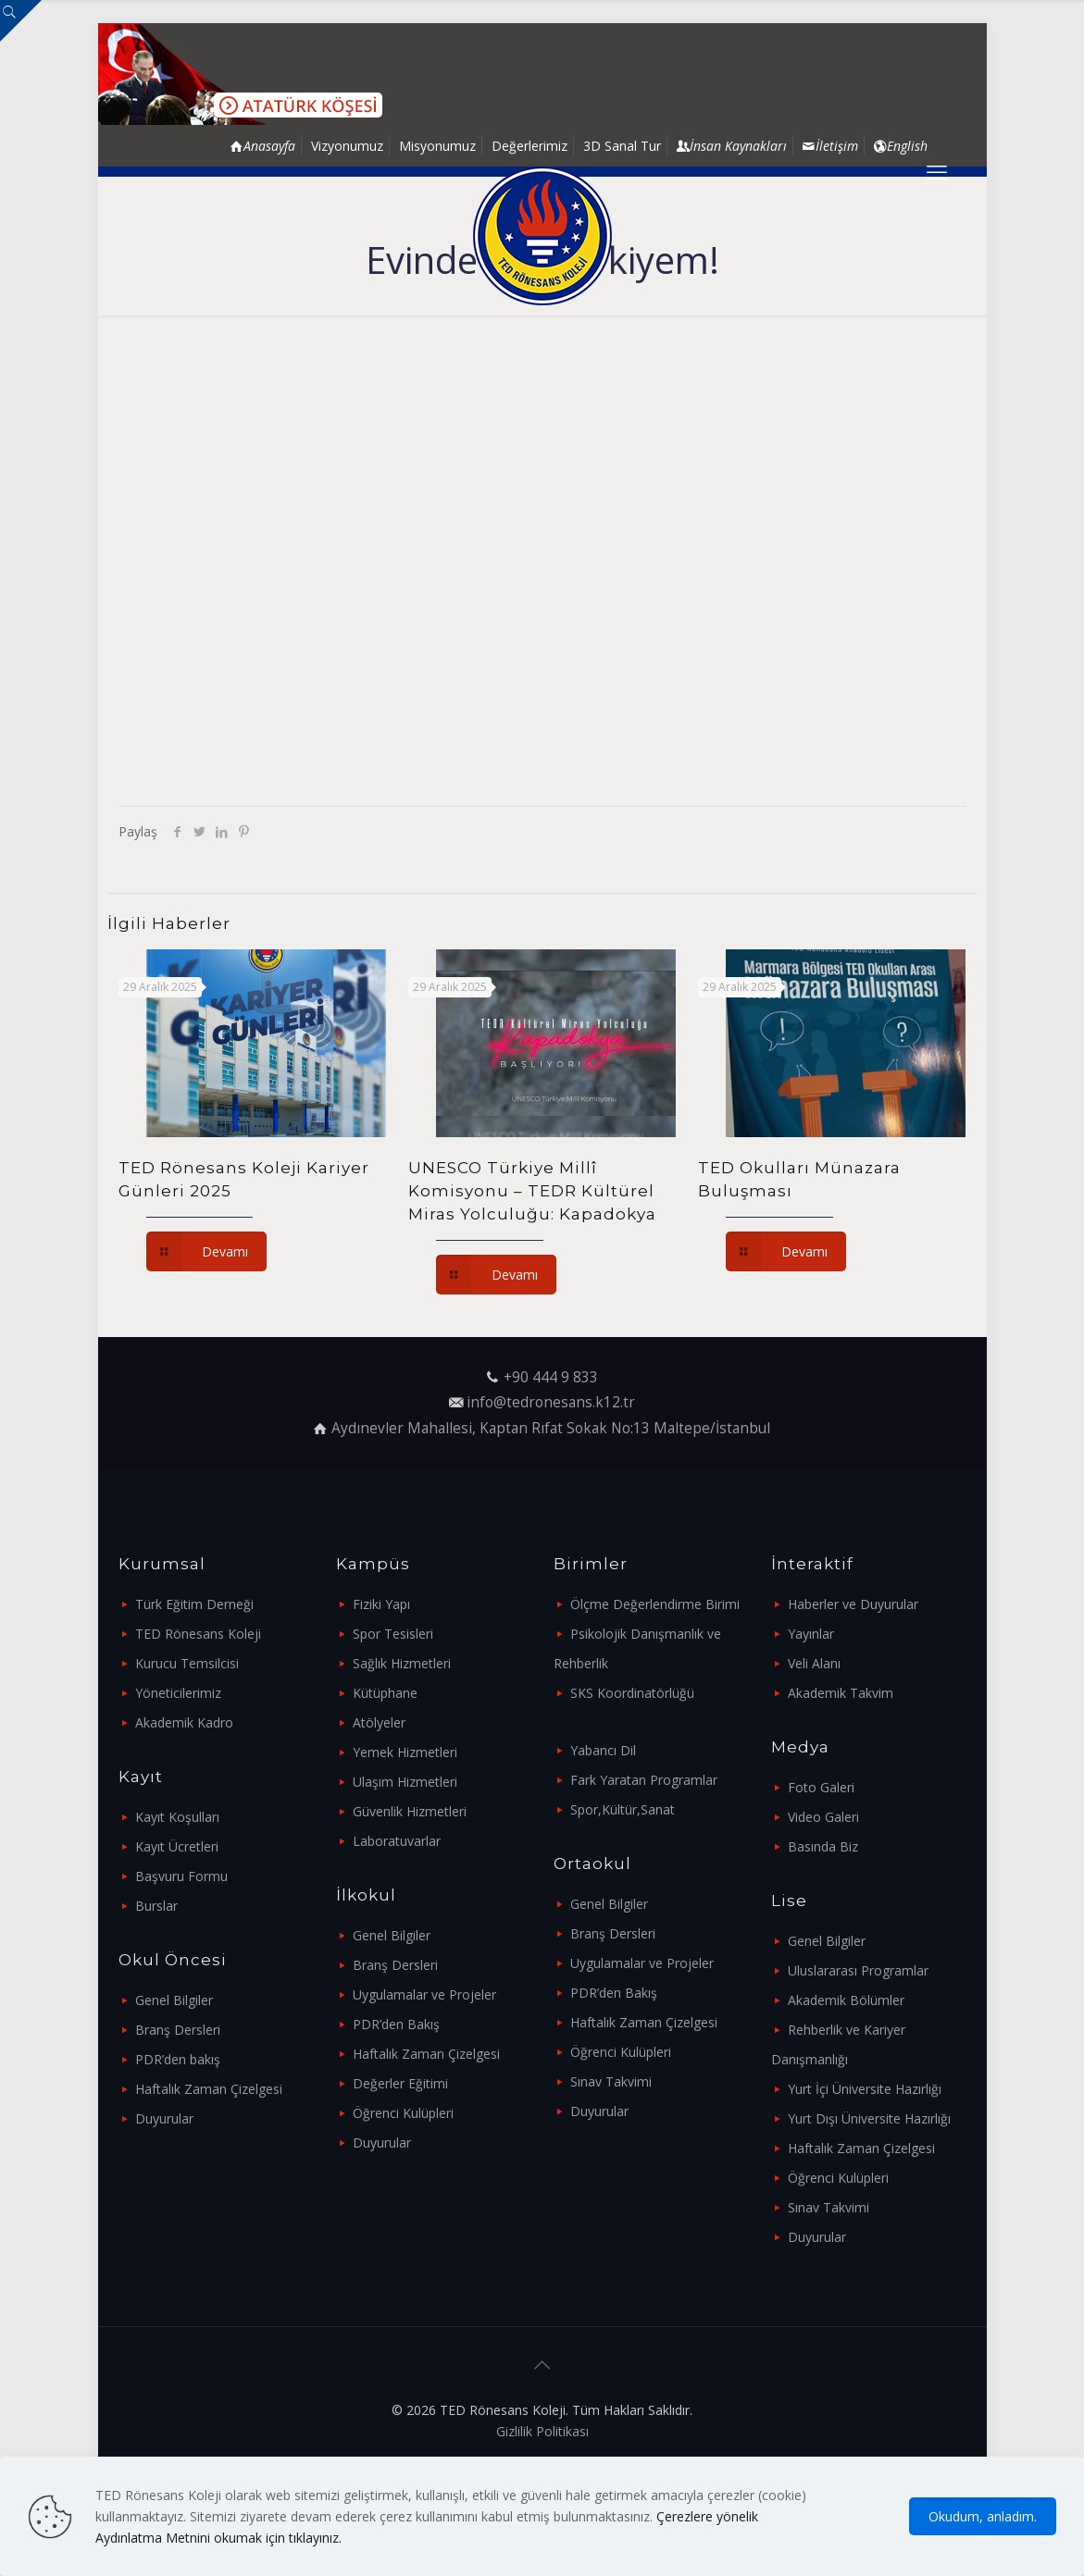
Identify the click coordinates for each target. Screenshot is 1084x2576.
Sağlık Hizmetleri (402, 1663)
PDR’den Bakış (396, 2024)
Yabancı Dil (603, 1750)
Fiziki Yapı (381, 1604)
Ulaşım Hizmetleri (405, 1781)
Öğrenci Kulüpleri (403, 2113)
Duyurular (164, 2118)
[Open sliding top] (21, 21)
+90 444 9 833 (551, 1377)
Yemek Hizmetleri (405, 1752)
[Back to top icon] (542, 2365)
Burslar (156, 1905)
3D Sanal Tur (622, 146)
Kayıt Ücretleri (176, 1846)
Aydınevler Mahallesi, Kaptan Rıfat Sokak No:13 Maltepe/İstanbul (550, 1428)
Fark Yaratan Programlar (643, 1780)
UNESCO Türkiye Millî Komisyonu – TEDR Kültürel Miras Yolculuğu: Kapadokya (532, 1190)
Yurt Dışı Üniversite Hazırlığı (869, 2118)
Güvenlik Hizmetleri (410, 1811)
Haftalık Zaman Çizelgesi (208, 2089)
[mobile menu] (937, 171)
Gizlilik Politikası (542, 2431)
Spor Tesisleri (393, 1633)
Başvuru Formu (181, 1876)
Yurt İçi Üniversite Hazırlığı (864, 2089)
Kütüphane (385, 1693)
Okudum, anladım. (982, 2516)
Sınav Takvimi (611, 2081)
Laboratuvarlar (397, 1841)
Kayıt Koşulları (177, 1817)
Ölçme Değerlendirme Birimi (655, 1604)
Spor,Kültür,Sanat (622, 1809)
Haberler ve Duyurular (853, 1604)
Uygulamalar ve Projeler (424, 1994)
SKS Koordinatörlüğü (632, 1693)
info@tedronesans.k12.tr (551, 1402)
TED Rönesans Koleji (198, 1633)
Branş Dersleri (177, 2029)
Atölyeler (379, 1722)
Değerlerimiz (529, 146)
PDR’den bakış (177, 2059)
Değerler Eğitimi (400, 2083)
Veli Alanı (814, 1663)
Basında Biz (823, 1846)
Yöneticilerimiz (178, 1693)
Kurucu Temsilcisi (187, 1663)
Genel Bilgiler (174, 2000)
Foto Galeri (821, 1787)
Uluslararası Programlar (858, 1970)
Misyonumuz (437, 146)
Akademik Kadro (184, 1722)
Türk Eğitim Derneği (194, 1604)
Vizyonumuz (347, 146)
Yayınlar (811, 1633)
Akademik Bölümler (846, 2000)
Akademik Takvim (840, 1693)
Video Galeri (823, 1817)
